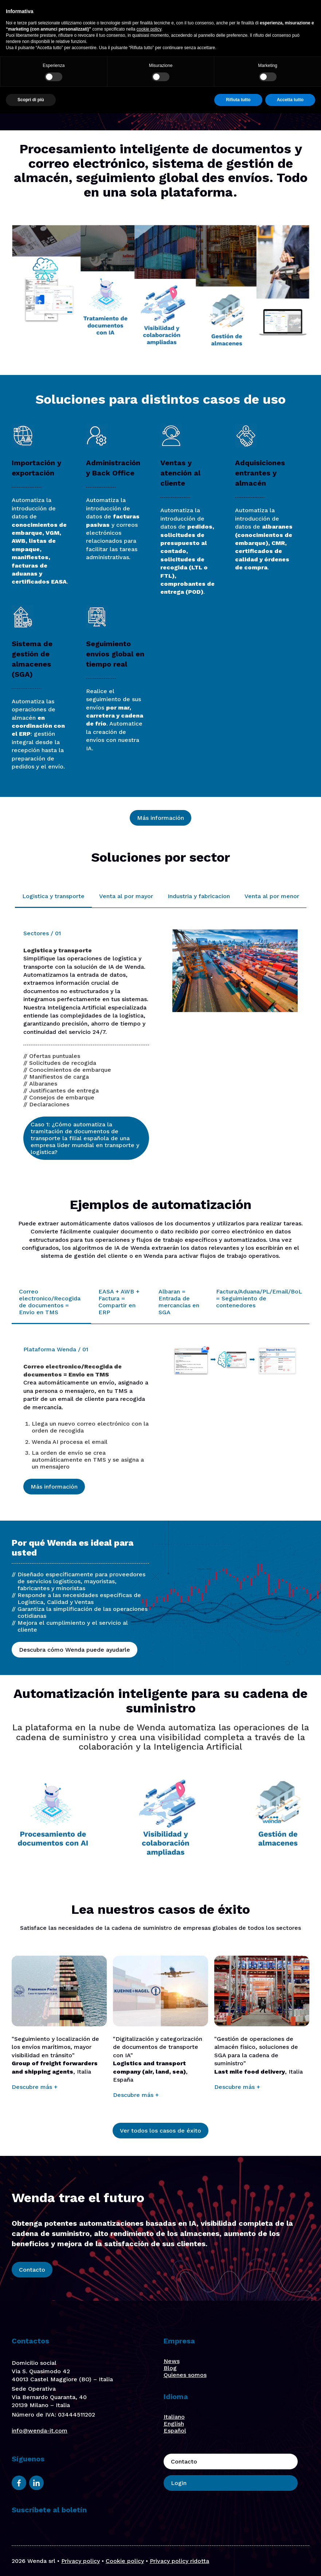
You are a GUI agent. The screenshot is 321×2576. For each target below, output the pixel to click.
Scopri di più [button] (30, 2562)
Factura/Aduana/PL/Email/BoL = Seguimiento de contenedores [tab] (259, 1298)
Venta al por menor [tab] (271, 896)
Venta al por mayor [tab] (126, 896)
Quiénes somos (130, 21)
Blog (170, 2367)
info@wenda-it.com (39, 2430)
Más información (160, 817)
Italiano (174, 2416)
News (172, 2361)
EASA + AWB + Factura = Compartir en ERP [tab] (119, 1302)
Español (175, 2430)
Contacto (235, 21)
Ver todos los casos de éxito (160, 2130)
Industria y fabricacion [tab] (199, 896)
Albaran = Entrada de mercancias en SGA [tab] (178, 1302)
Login (276, 21)
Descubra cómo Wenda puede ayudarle (74, 1649)
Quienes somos (185, 2374)
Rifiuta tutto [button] (238, 2562)
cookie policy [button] (149, 2491)
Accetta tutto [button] (290, 2562)
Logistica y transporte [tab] (53, 896)
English (174, 2423)
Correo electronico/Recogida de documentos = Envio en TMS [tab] (50, 1302)
